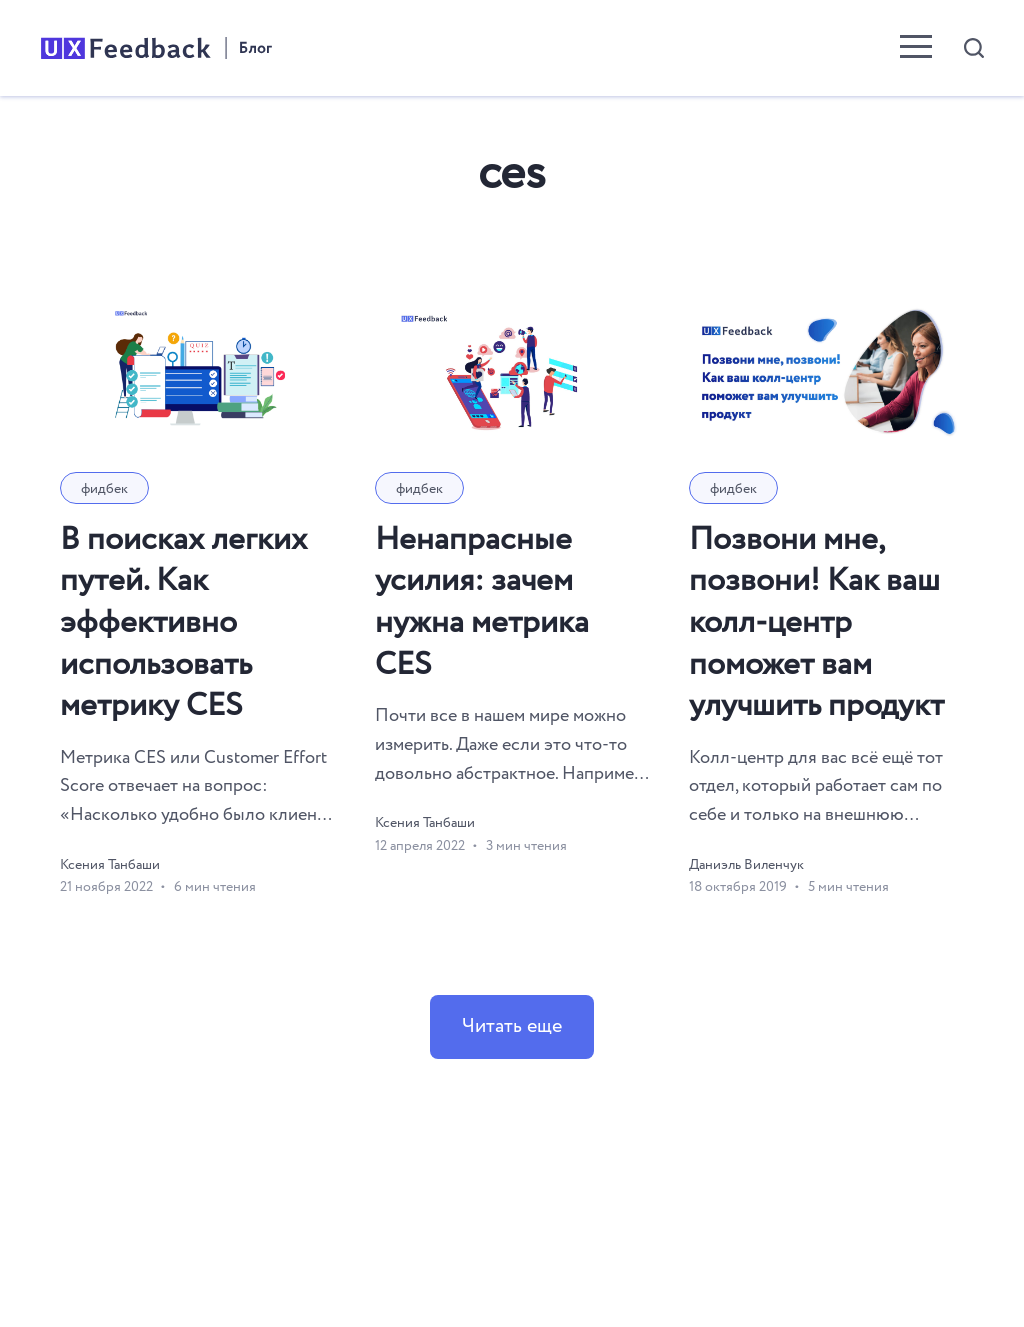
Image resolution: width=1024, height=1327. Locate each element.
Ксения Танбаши (110, 865)
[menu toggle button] (916, 48)
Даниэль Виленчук (746, 865)
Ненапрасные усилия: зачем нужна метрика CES (482, 602)
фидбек (104, 489)
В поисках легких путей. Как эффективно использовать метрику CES (183, 623)
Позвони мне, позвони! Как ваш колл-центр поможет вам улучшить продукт (816, 623)
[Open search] (974, 48)
